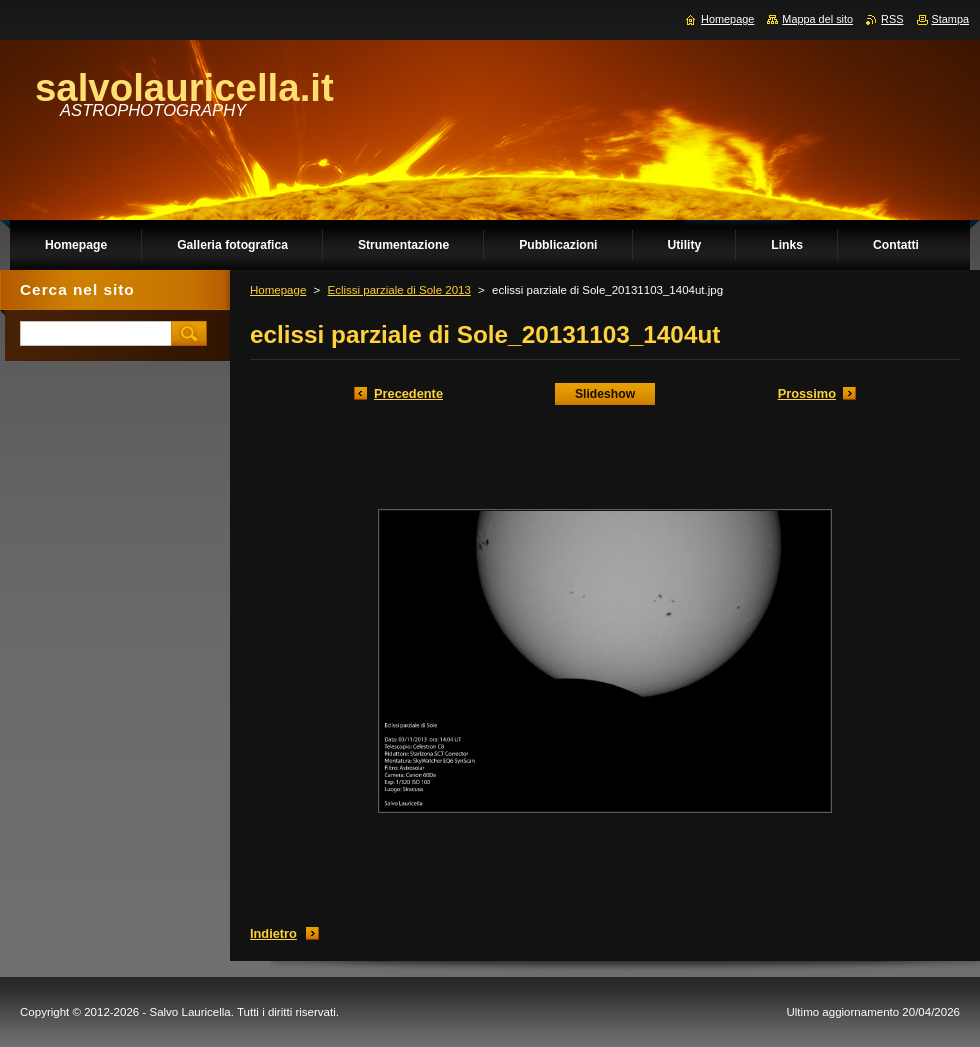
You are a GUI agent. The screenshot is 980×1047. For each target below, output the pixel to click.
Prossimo (807, 393)
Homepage (278, 290)
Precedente (408, 393)
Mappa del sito (817, 19)
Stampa (950, 19)
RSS (892, 19)
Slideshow (605, 394)
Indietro (273, 933)
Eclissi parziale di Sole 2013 (398, 290)
